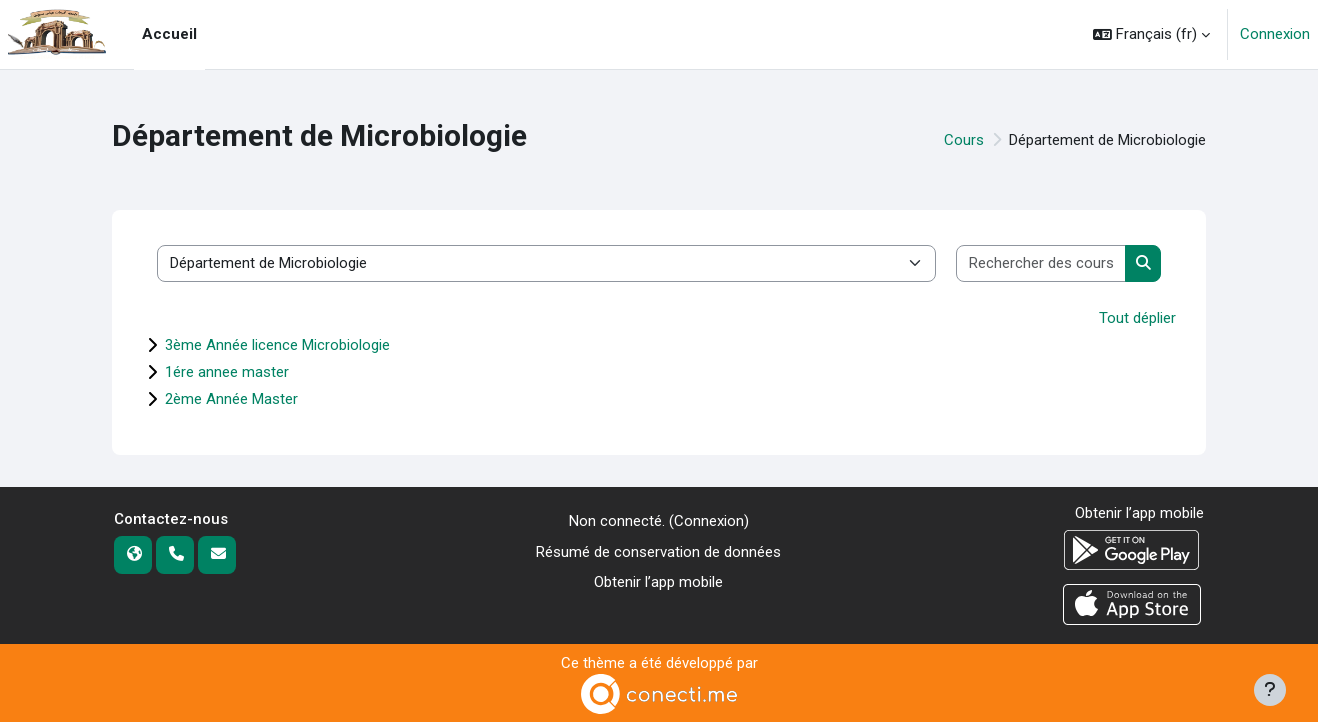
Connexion (1275, 34)
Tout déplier (1137, 318)
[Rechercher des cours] (1041, 263)
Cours (964, 140)
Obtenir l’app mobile (658, 582)
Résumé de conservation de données (658, 552)
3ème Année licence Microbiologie (277, 345)
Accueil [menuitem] (169, 34)
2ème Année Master (231, 399)
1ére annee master (227, 372)
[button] (1151, 34)
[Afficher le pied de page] (1270, 690)
